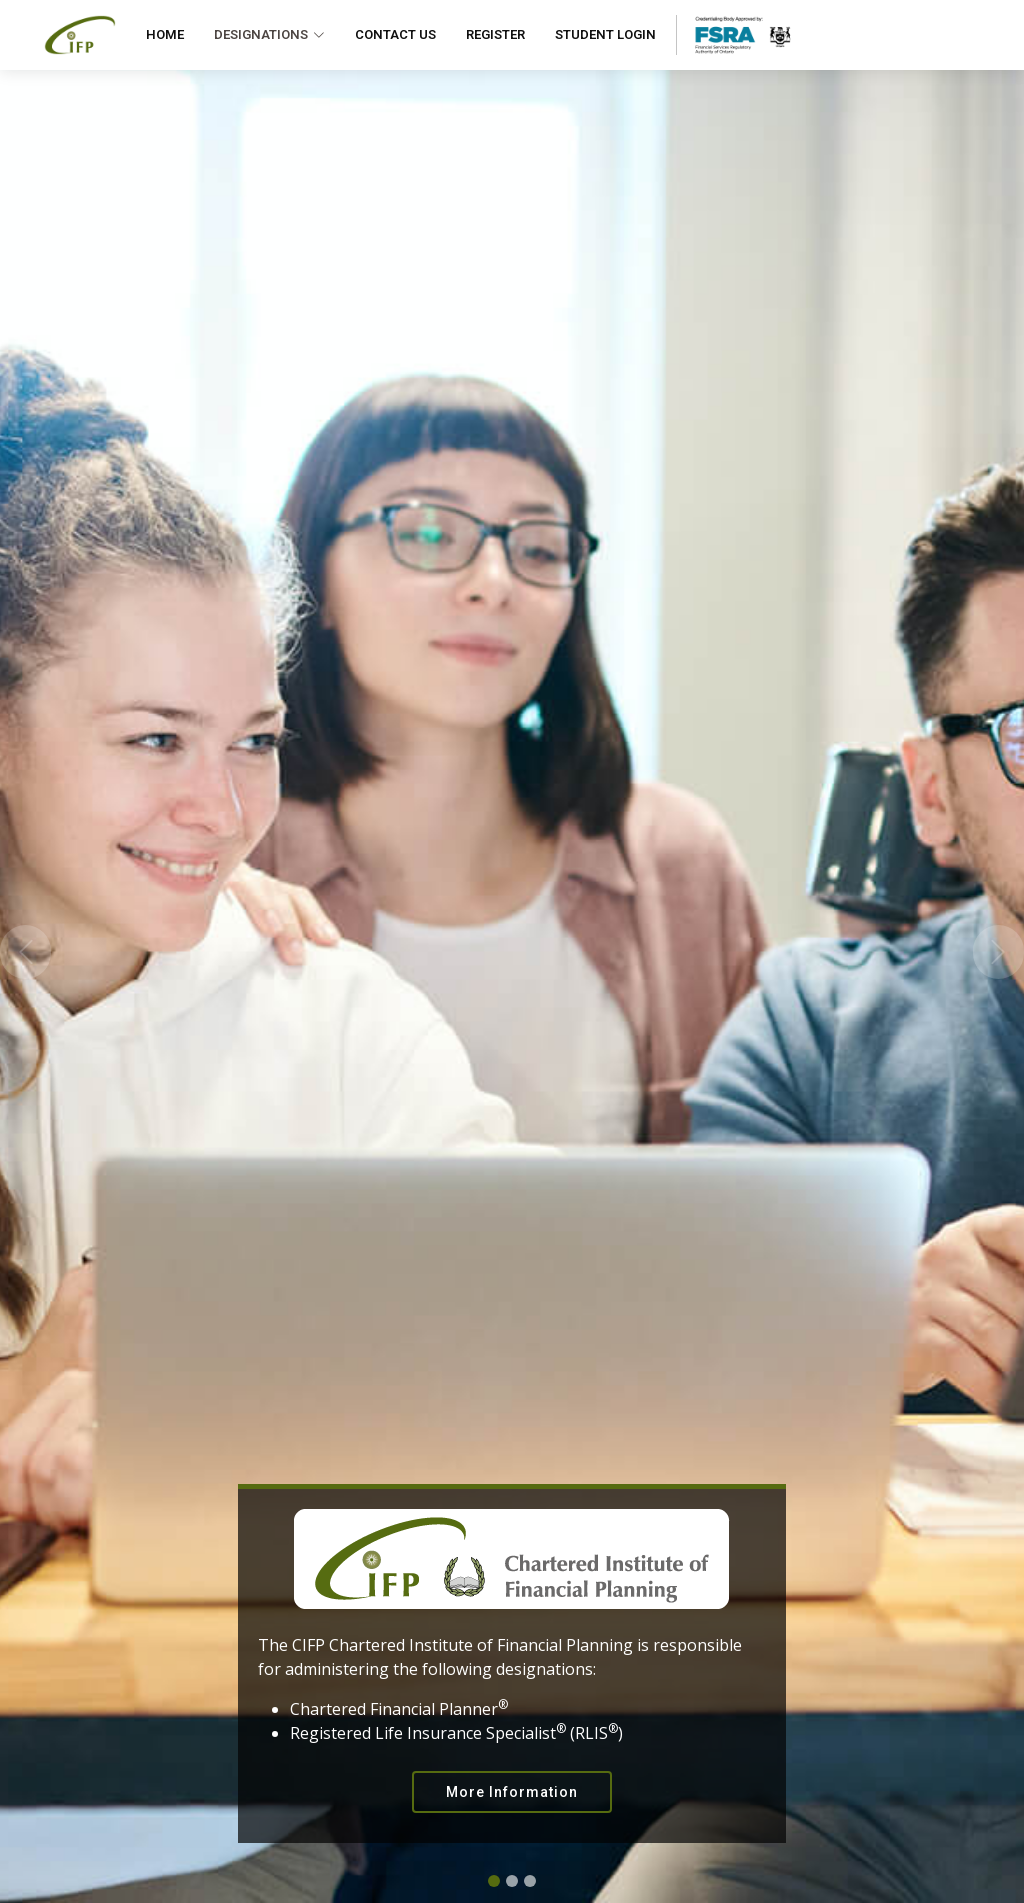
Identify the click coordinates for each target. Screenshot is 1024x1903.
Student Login (605, 34)
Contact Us (395, 34)
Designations (269, 34)
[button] (25, 951)
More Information (512, 1792)
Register (495, 34)
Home (165, 34)
